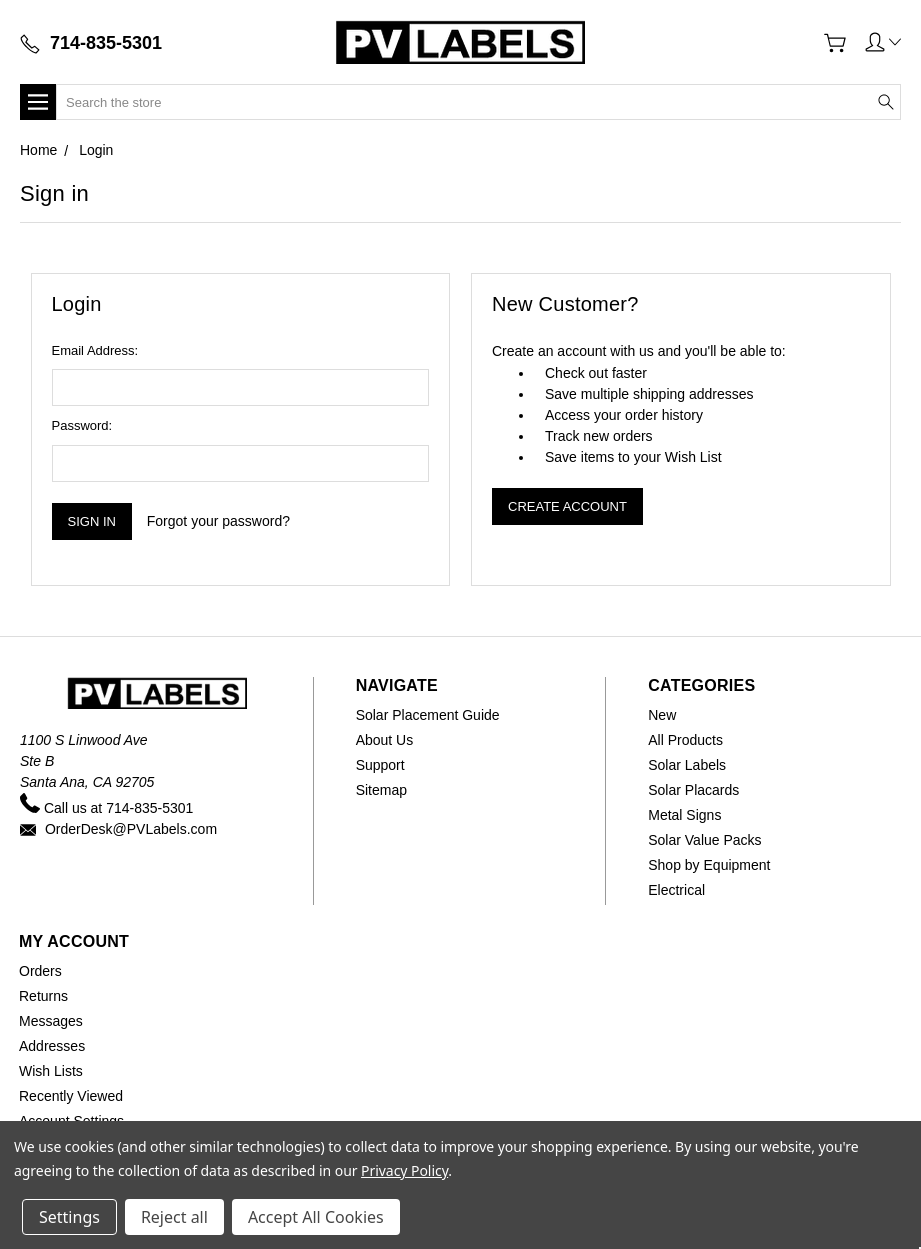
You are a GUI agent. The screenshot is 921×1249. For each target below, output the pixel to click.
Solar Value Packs (704, 840)
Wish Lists (51, 1071)
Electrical (676, 890)
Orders (40, 971)
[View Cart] (835, 43)
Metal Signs (684, 815)
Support (380, 765)
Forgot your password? (218, 521)
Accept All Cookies (316, 1217)
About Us (385, 740)
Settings (69, 1217)
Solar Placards (693, 790)
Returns (43, 996)
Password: (82, 425)
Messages (51, 1021)
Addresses (52, 1046)
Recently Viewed (71, 1096)
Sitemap (381, 790)
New (662, 715)
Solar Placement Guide (428, 715)
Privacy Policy (404, 1170)
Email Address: (95, 350)
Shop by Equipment (709, 865)
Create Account (567, 506)
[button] (883, 41)
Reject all (174, 1217)
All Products (685, 740)
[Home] (460, 42)
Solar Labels (687, 765)
